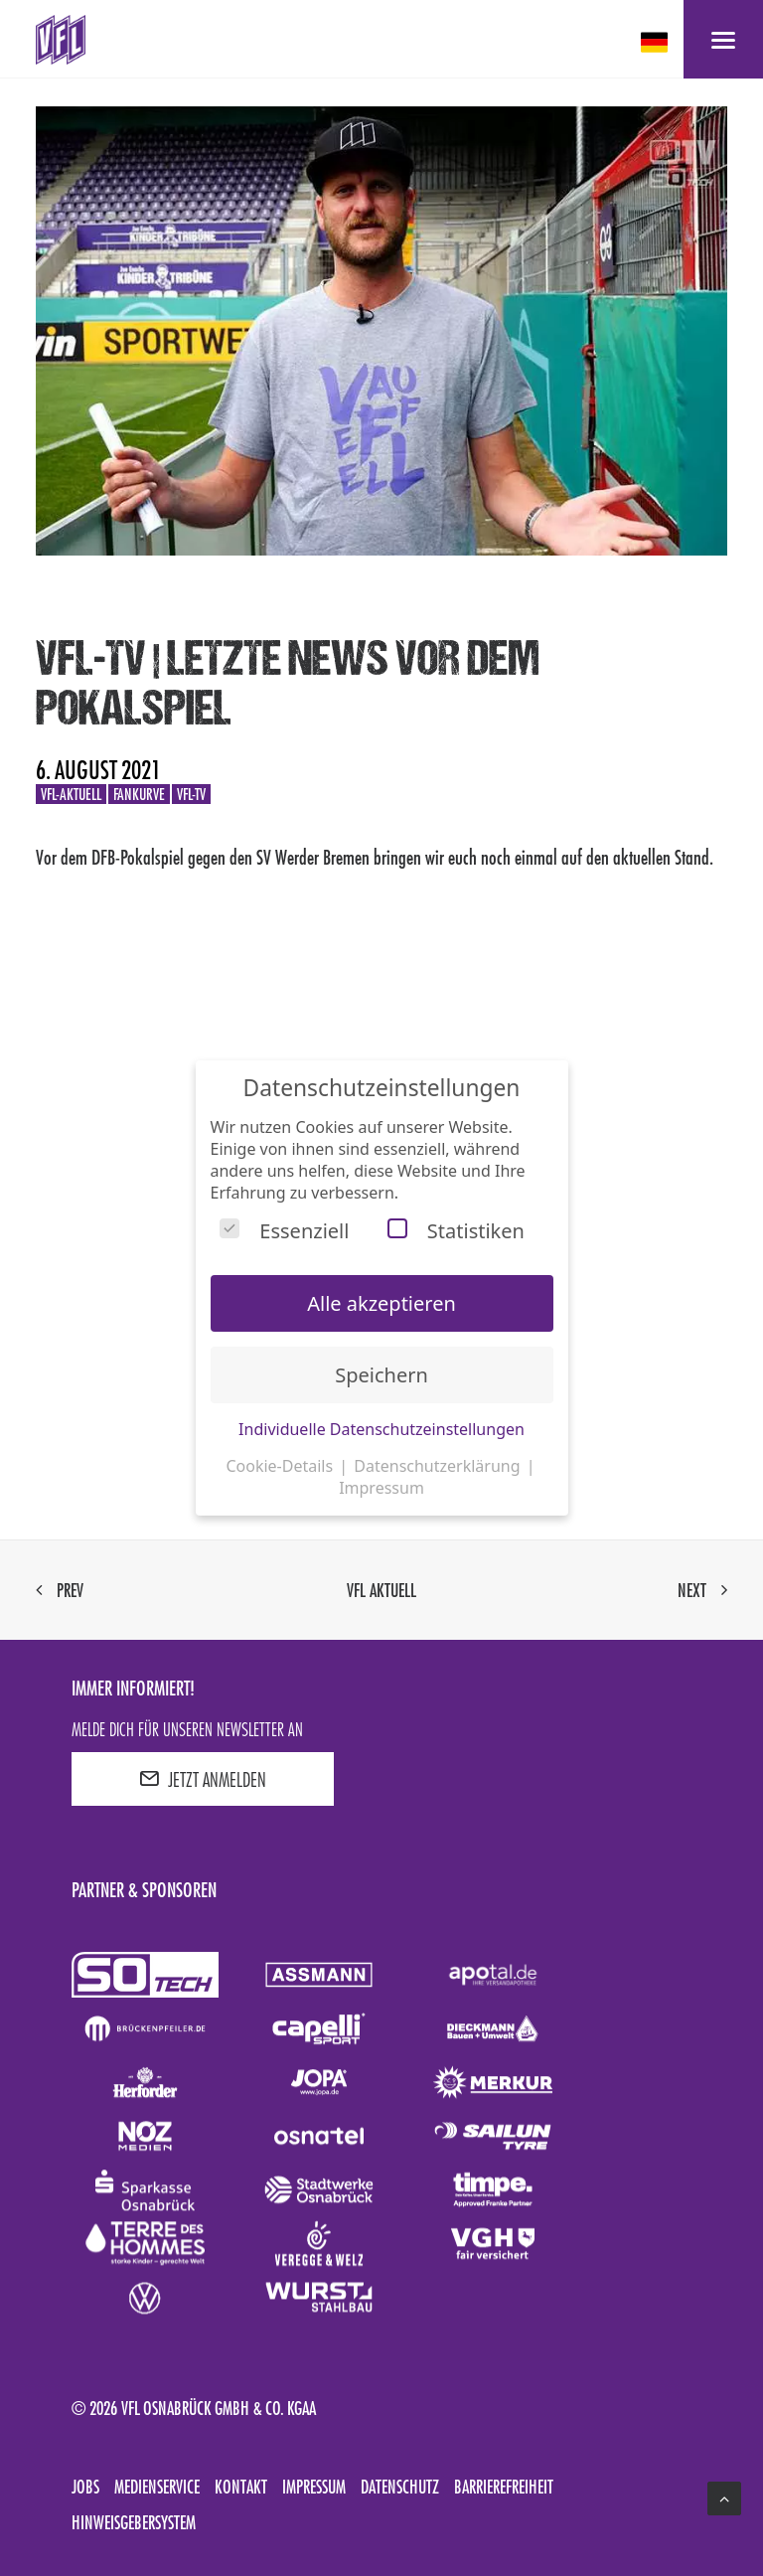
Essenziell (284, 1230)
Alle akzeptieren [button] (381, 1303)
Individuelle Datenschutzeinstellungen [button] (381, 1429)
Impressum (314, 2486)
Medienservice (157, 2486)
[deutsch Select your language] (656, 42)
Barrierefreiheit (503, 2486)
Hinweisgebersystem (134, 2522)
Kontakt (241, 2486)
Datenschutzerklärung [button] (439, 1466)
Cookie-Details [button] (281, 1466)
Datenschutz (400, 2486)
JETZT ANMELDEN (202, 1779)
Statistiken (456, 1230)
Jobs (85, 2486)
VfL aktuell (381, 1590)
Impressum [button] (381, 1488)
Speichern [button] (381, 1375)
